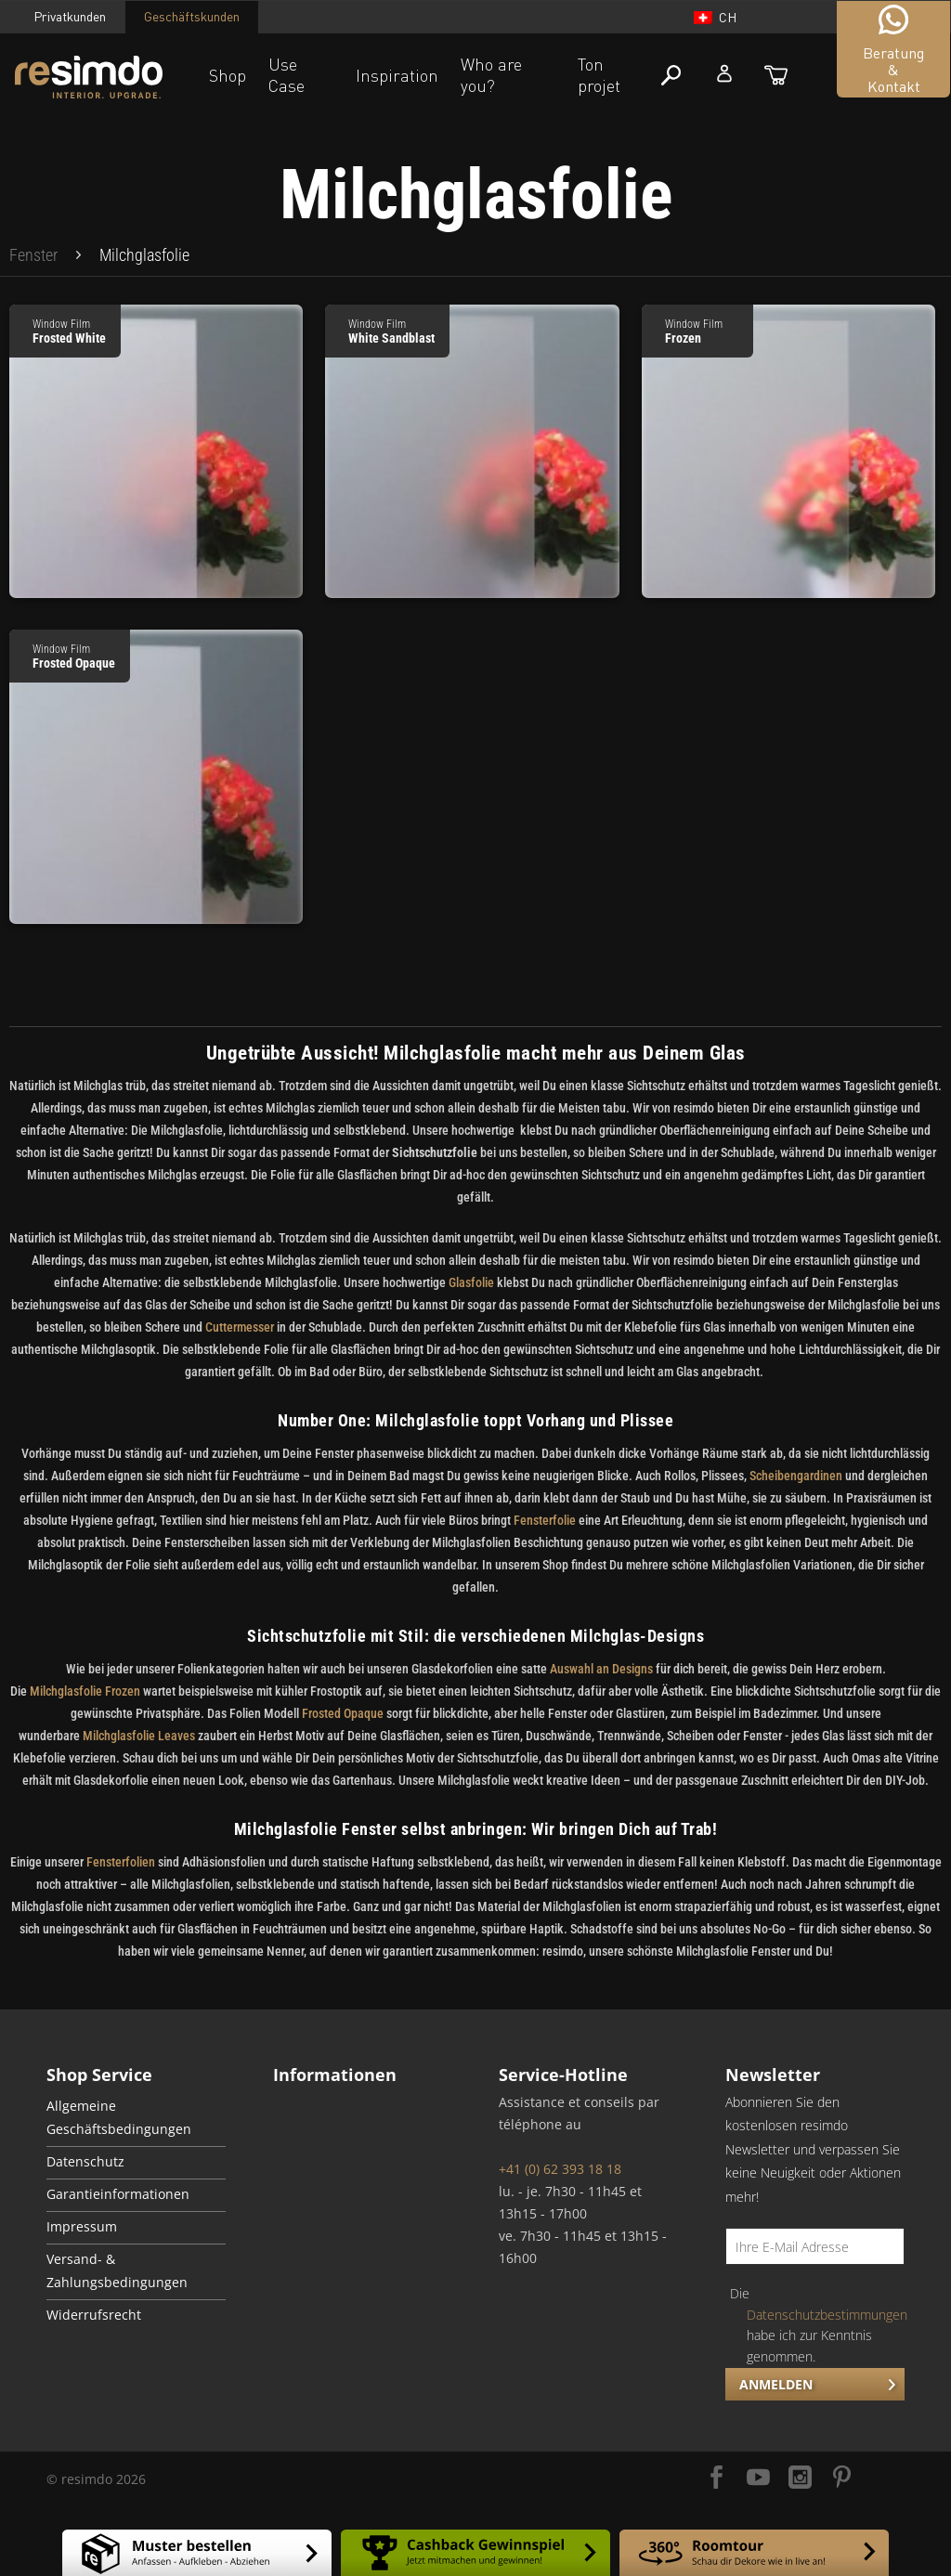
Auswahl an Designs (601, 1668)
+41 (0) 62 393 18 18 (560, 2169)
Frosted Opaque (343, 1713)
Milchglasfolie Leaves (139, 1735)
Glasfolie (471, 1282)
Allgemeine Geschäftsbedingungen (118, 2118)
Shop (227, 75)
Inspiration (397, 75)
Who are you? (491, 75)
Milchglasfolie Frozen (85, 1691)
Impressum (81, 2226)
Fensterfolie (546, 1520)
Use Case (286, 75)
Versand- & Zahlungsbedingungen (117, 2271)
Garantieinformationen (117, 2194)
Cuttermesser (239, 1327)
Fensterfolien (120, 1861)
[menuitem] (33, 255)
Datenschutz (85, 2161)
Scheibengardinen (794, 1475)
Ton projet (599, 75)
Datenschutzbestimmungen (827, 2314)
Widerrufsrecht (93, 2315)
